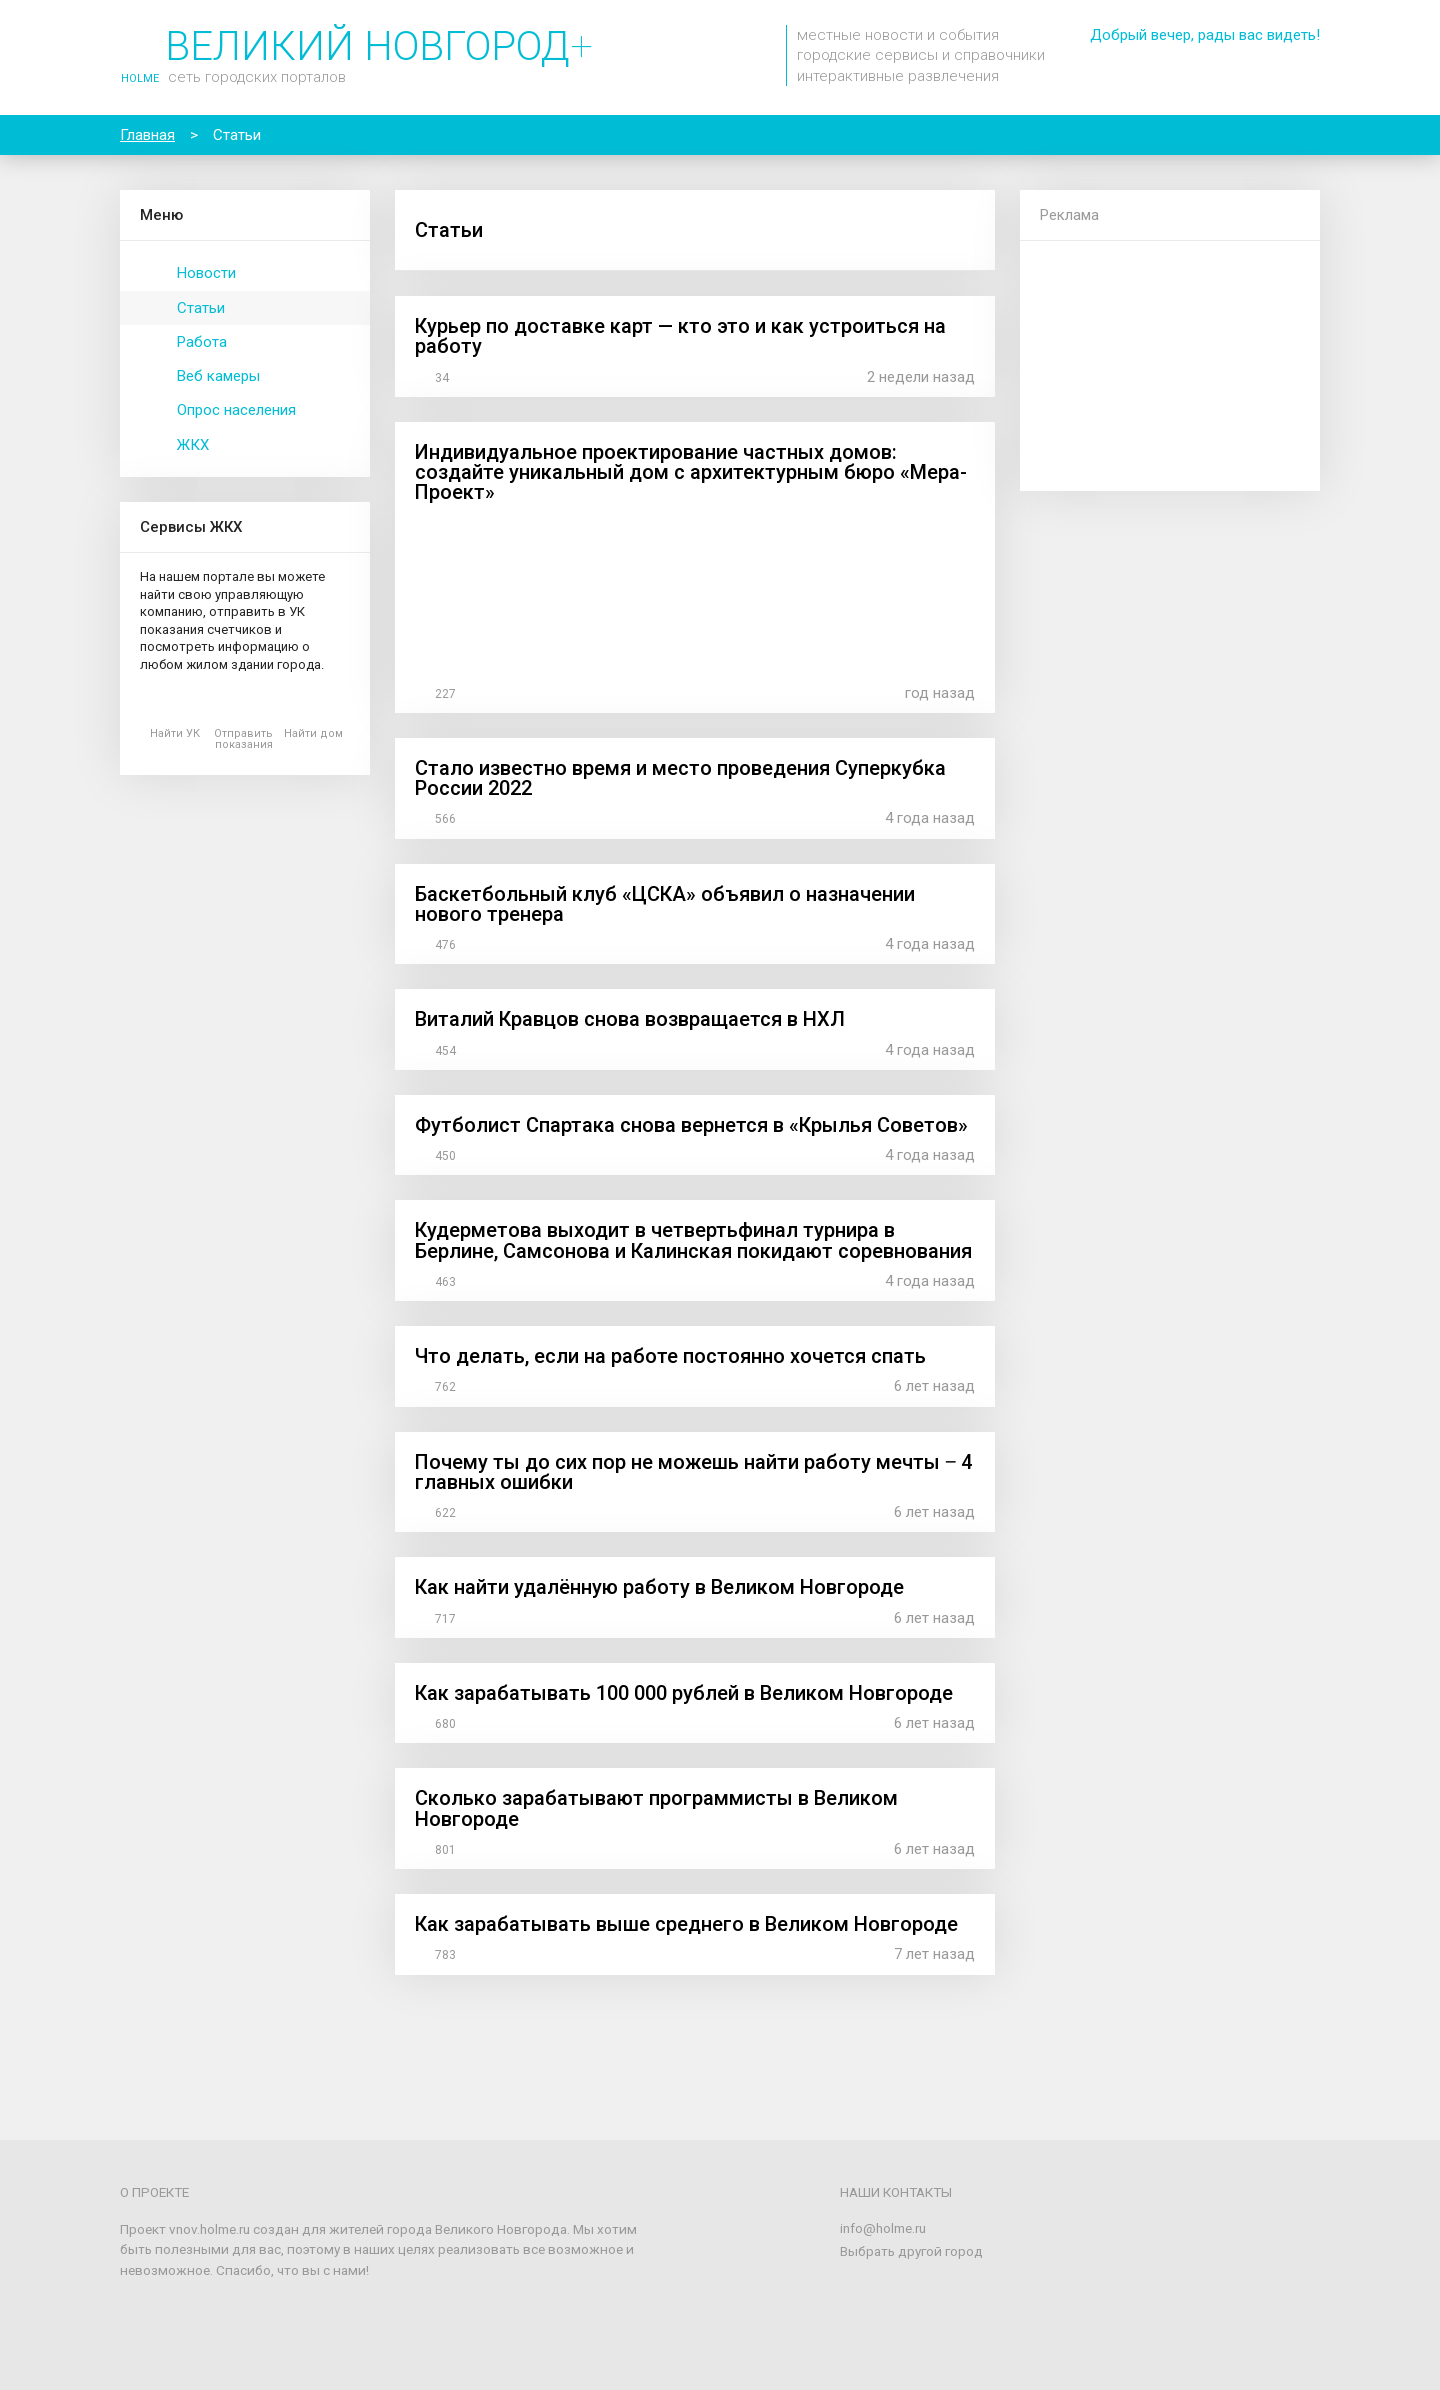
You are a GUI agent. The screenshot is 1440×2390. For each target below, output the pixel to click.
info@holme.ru (883, 2228)
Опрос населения (236, 410)
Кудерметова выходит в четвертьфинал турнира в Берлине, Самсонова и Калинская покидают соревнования (693, 1240)
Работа (202, 342)
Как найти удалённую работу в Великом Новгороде (659, 1587)
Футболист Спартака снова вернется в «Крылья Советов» (691, 1125)
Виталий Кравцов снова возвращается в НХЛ (630, 1019)
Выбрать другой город (911, 2251)
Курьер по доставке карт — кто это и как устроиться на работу (680, 336)
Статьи (201, 308)
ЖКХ (193, 445)
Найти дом (313, 733)
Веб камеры (218, 376)
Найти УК (175, 733)
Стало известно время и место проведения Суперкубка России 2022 (680, 778)
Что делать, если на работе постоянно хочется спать (670, 1356)
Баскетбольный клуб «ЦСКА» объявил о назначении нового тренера (665, 904)
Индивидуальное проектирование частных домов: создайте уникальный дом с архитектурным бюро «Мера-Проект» (691, 472)
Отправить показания (243, 739)
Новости (206, 273)
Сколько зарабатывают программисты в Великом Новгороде (656, 1808)
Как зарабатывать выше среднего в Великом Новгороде (686, 1924)
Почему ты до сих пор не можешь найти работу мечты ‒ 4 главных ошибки (693, 1472)
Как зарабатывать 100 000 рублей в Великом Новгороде (684, 1693)
